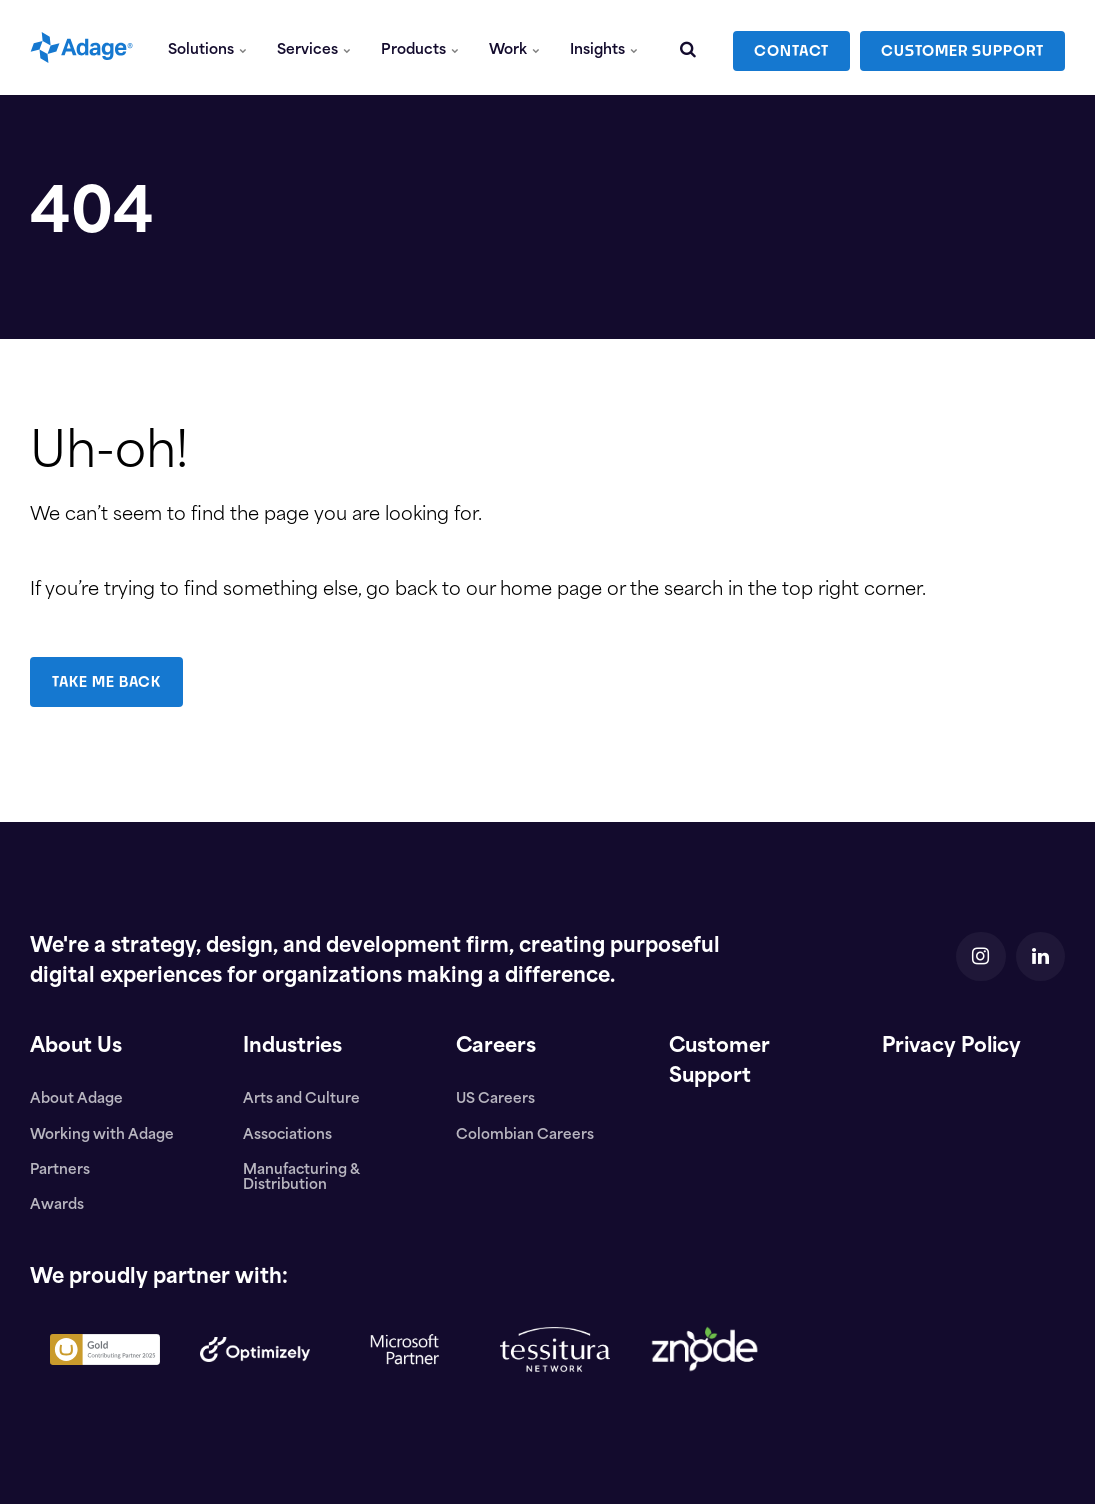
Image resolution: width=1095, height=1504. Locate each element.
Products (420, 47)
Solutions (208, 47)
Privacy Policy (954, 1047)
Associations (288, 1135)
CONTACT (791, 47)
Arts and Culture (301, 1099)
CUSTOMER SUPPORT (962, 47)
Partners (60, 1170)
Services (315, 47)
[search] (688, 47)
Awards (57, 1205)
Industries (293, 1047)
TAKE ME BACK (107, 681)
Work (514, 47)
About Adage (76, 1099)
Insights (604, 47)
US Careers (495, 1099)
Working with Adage (102, 1135)
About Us (76, 1047)
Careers (496, 1047)
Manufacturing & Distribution (301, 1178)
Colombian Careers (525, 1135)
